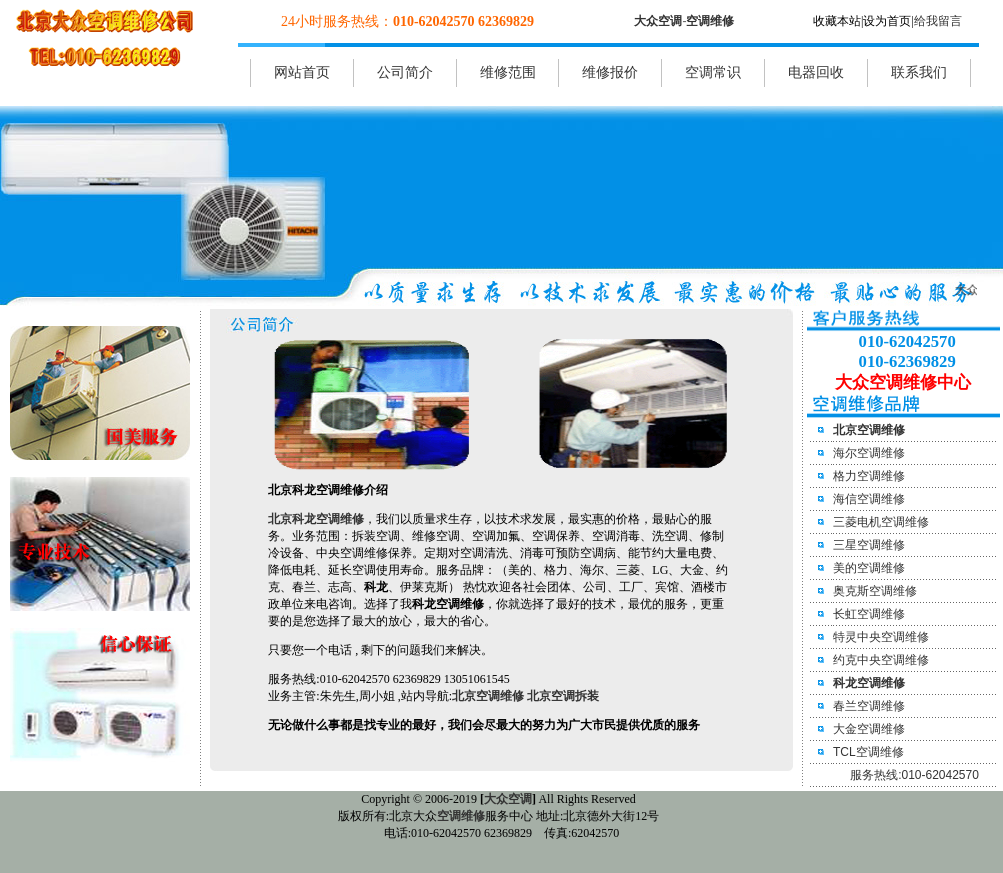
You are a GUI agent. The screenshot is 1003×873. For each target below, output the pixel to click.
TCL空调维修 (868, 752)
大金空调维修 (869, 729)
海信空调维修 (869, 499)
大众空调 (658, 21)
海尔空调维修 (869, 453)
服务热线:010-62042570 (914, 775)
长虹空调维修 (869, 614)
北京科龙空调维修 (316, 519)
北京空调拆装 (563, 696)
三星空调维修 (869, 545)
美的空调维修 (869, 568)
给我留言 (938, 21)
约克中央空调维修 (881, 660)
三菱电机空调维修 (881, 522)
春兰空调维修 (869, 706)
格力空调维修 (869, 476)
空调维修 (710, 21)
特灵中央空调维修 (881, 637)
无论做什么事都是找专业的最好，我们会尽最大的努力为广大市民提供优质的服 (478, 725)
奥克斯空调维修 (875, 591)
